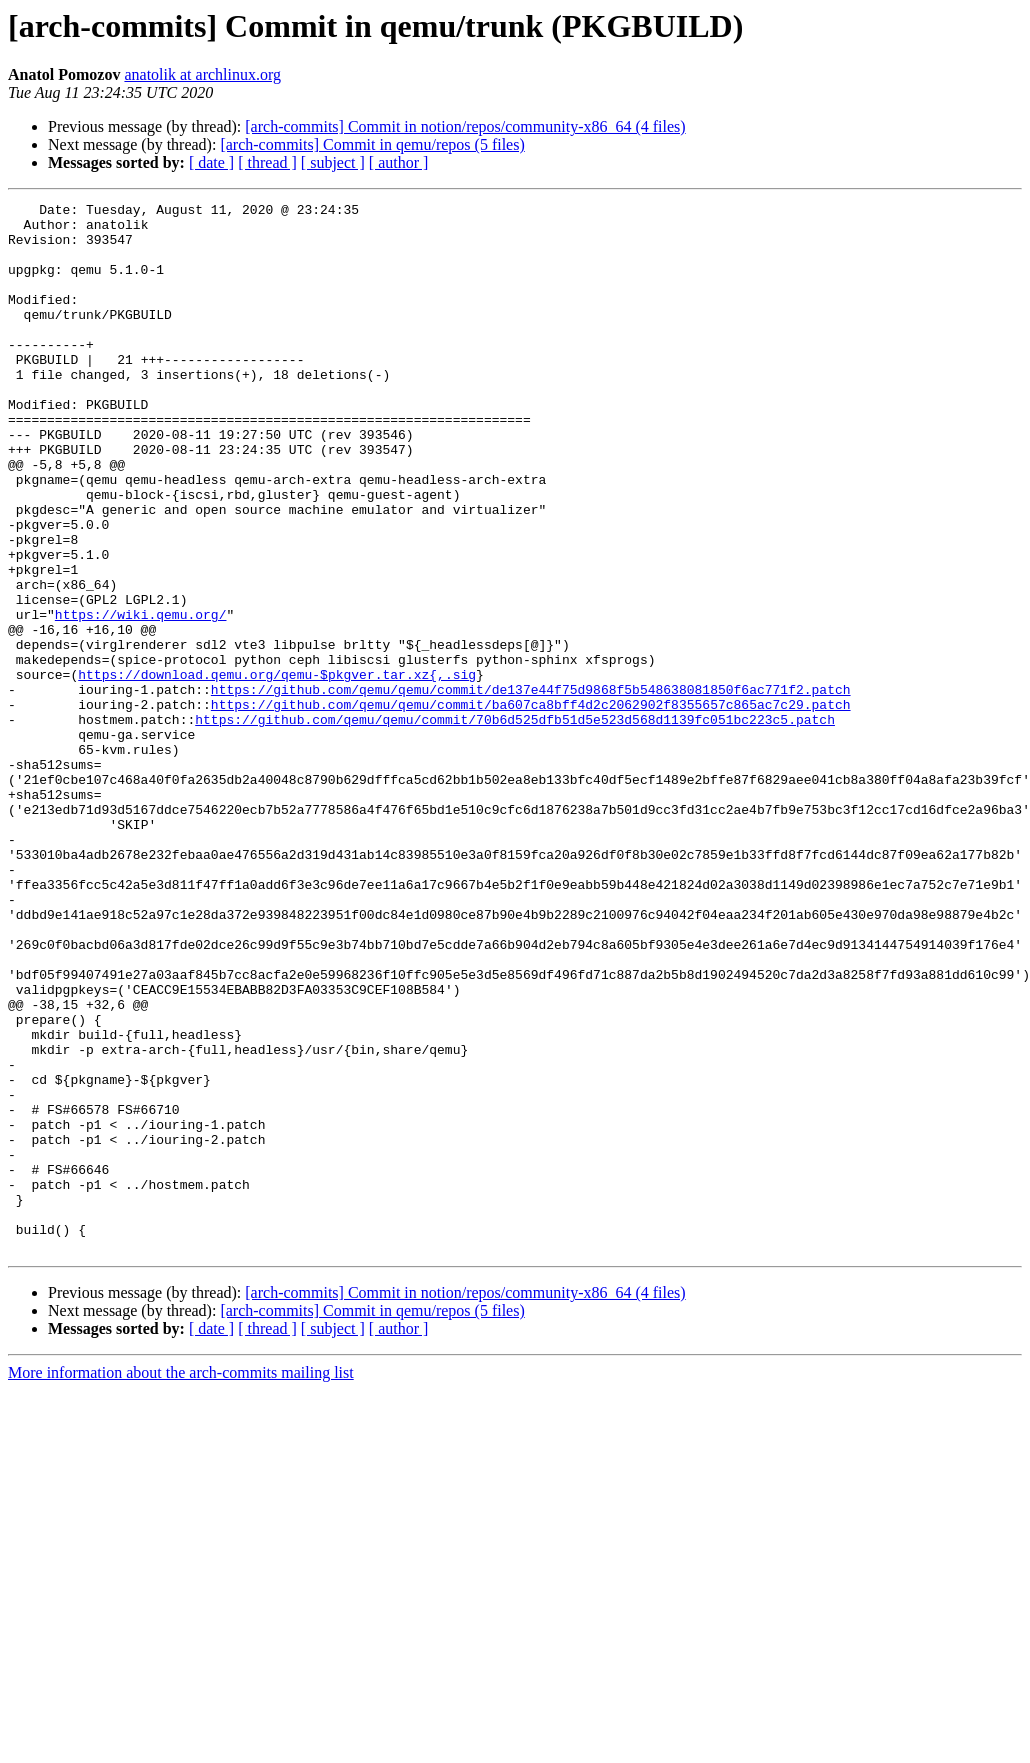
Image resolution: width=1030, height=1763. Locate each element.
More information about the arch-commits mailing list (181, 1582)
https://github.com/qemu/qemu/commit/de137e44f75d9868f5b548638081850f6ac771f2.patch (531, 788)
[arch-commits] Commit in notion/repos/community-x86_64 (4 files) (465, 126)
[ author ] (399, 162)
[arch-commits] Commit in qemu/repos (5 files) (372, 144)
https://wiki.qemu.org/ (141, 698)
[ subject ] (333, 162)
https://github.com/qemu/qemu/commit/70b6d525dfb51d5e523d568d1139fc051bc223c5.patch (515, 824)
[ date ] (211, 162)
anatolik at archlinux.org (202, 74)
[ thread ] (267, 162)
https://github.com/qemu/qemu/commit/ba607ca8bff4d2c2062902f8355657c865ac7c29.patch (531, 806)
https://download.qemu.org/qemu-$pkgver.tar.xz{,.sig (277, 770)
